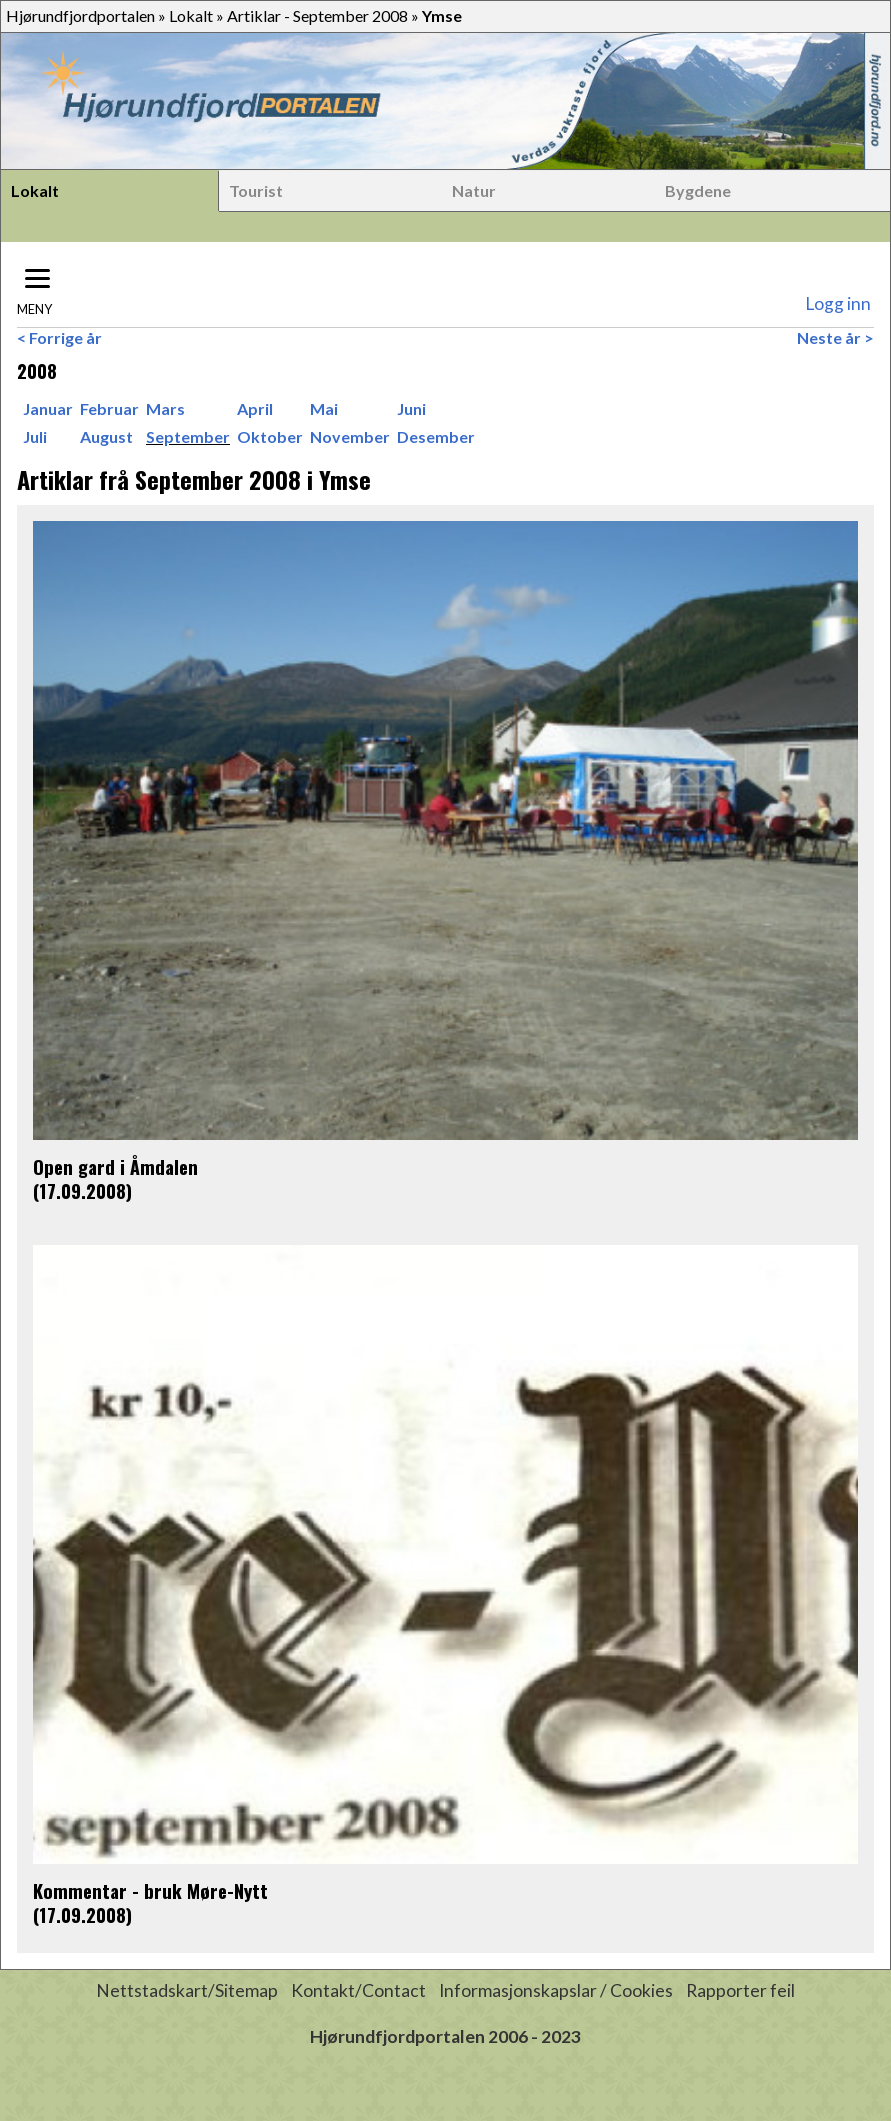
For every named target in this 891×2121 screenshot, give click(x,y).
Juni (411, 408)
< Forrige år (59, 337)
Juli (35, 436)
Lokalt (191, 15)
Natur (474, 190)
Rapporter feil (740, 1990)
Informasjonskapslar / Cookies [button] (556, 1990)
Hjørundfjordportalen (80, 15)
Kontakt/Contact (358, 1990)
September (188, 436)
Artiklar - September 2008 (317, 15)
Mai (324, 408)
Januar (48, 408)
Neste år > (835, 337)
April (255, 408)
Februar (109, 408)
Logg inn (838, 303)
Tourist (256, 190)
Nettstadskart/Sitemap (187, 1990)
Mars (165, 408)
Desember (436, 436)
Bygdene (698, 190)
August (106, 436)
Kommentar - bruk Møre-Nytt (150, 1890)
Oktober (270, 436)
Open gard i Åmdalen (115, 1166)
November (350, 436)
